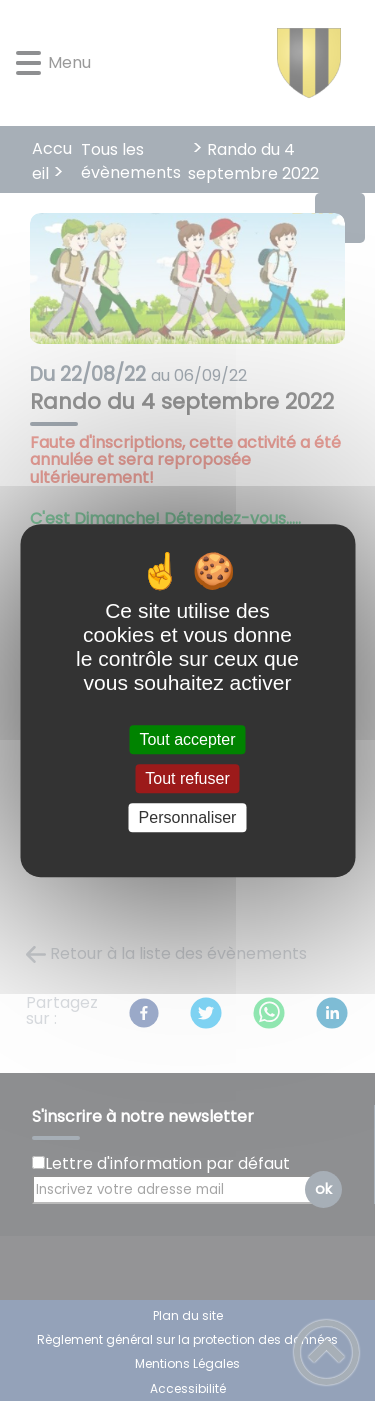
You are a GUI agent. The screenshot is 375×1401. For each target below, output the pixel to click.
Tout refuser (187, 778)
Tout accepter (187, 739)
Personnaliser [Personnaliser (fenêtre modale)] (188, 817)
